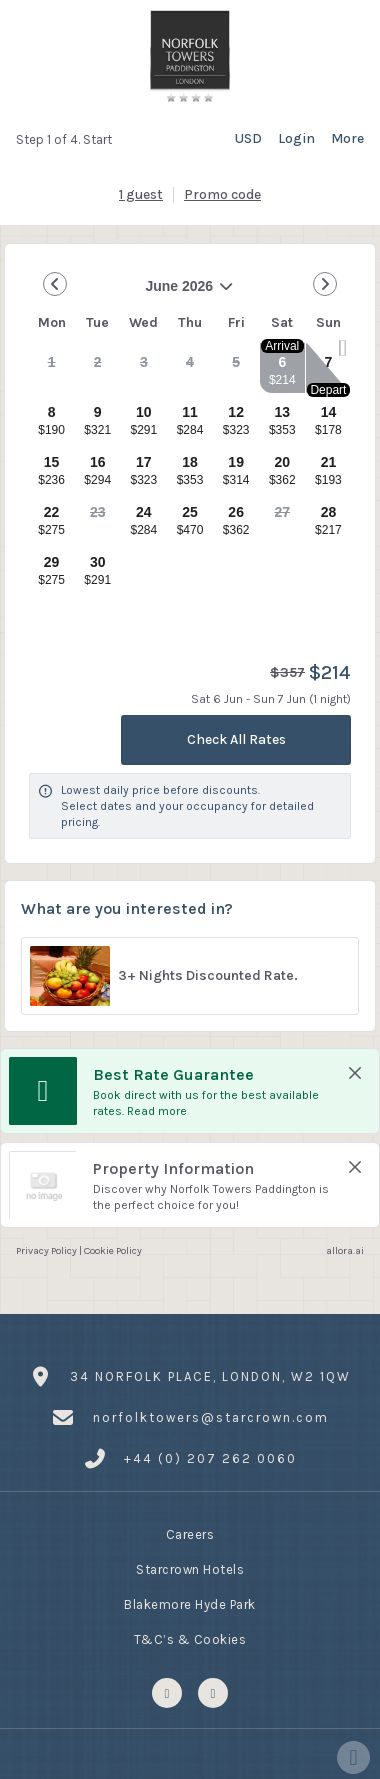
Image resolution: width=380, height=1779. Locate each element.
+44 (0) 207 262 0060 (210, 1458)
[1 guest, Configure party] (141, 195)
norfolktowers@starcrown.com (211, 1417)
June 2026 (132, 293)
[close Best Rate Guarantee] (355, 1073)
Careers (190, 1537)
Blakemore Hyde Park (190, 1607)
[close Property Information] (355, 1167)
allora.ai (345, 1250)
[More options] (347, 139)
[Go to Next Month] (325, 284)
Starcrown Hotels (190, 1572)
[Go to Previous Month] (55, 284)
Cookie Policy (113, 1250)
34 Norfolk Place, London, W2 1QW (210, 1379)
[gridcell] (51, 368)
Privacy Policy (46, 1250)
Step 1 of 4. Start (64, 139)
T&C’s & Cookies (190, 1642)
